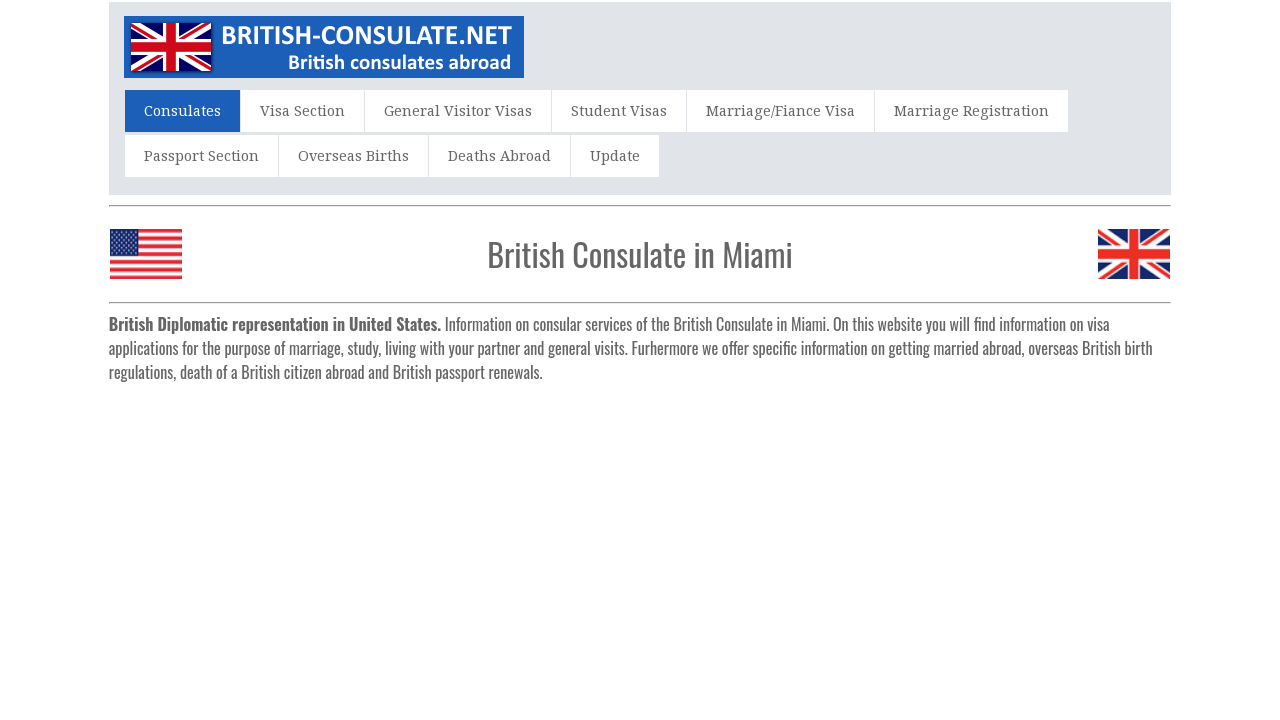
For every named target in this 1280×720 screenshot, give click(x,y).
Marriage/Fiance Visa (780, 111)
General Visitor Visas (458, 111)
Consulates (182, 111)
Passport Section (201, 156)
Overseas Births (353, 156)
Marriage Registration (971, 111)
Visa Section (302, 111)
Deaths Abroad (499, 156)
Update (615, 156)
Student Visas (619, 111)
